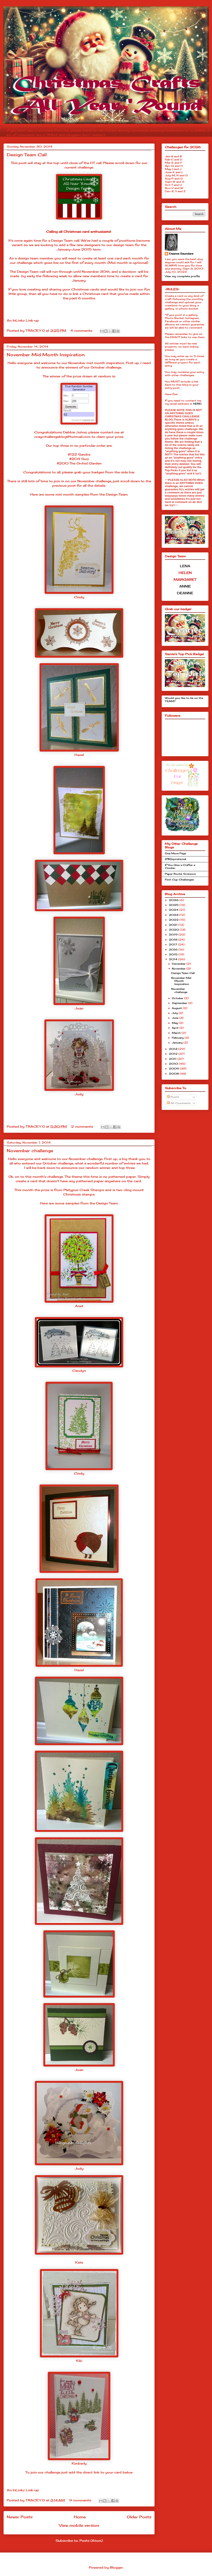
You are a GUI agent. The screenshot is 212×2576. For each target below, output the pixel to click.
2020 (174, 929)
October (178, 998)
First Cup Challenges (179, 879)
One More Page (175, 853)
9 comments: (81, 2500)
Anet (79, 1306)
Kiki (79, 2361)
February (178, 1037)
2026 (174, 900)
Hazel (79, 755)
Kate (79, 2262)
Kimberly (79, 2463)
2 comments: (82, 1126)
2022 (174, 919)
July (175, 1013)
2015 (173, 954)
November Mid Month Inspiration (46, 354)
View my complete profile (182, 276)
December (179, 963)
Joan (79, 1008)
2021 (173, 924)
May (175, 1022)
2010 (174, 1063)
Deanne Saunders (181, 253)
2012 (173, 1053)
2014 (173, 959)
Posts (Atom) (91, 2541)
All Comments (179, 1103)
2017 (173, 944)
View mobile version (79, 2525)
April (175, 1027)
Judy (79, 1094)
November (179, 968)
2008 (174, 1073)
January (177, 1042)
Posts (173, 1096)
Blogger (116, 2567)
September (180, 1003)
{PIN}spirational (175, 859)
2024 (174, 909)
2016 (173, 949)
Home (80, 2516)
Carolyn (79, 1371)
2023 (174, 914)
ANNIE (185, 586)
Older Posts (139, 2516)
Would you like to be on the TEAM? (184, 699)
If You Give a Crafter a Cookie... (180, 866)
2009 (174, 1068)
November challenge (30, 1150)
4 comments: (82, 331)
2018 (173, 939)
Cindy (79, 597)
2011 (173, 1058)
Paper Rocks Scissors (180, 873)
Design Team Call (27, 154)
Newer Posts (20, 2516)
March (177, 1032)
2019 (173, 934)
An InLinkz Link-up (23, 320)
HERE (197, 403)
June (175, 1017)
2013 (173, 1048)
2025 (174, 905)
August (177, 1008)
